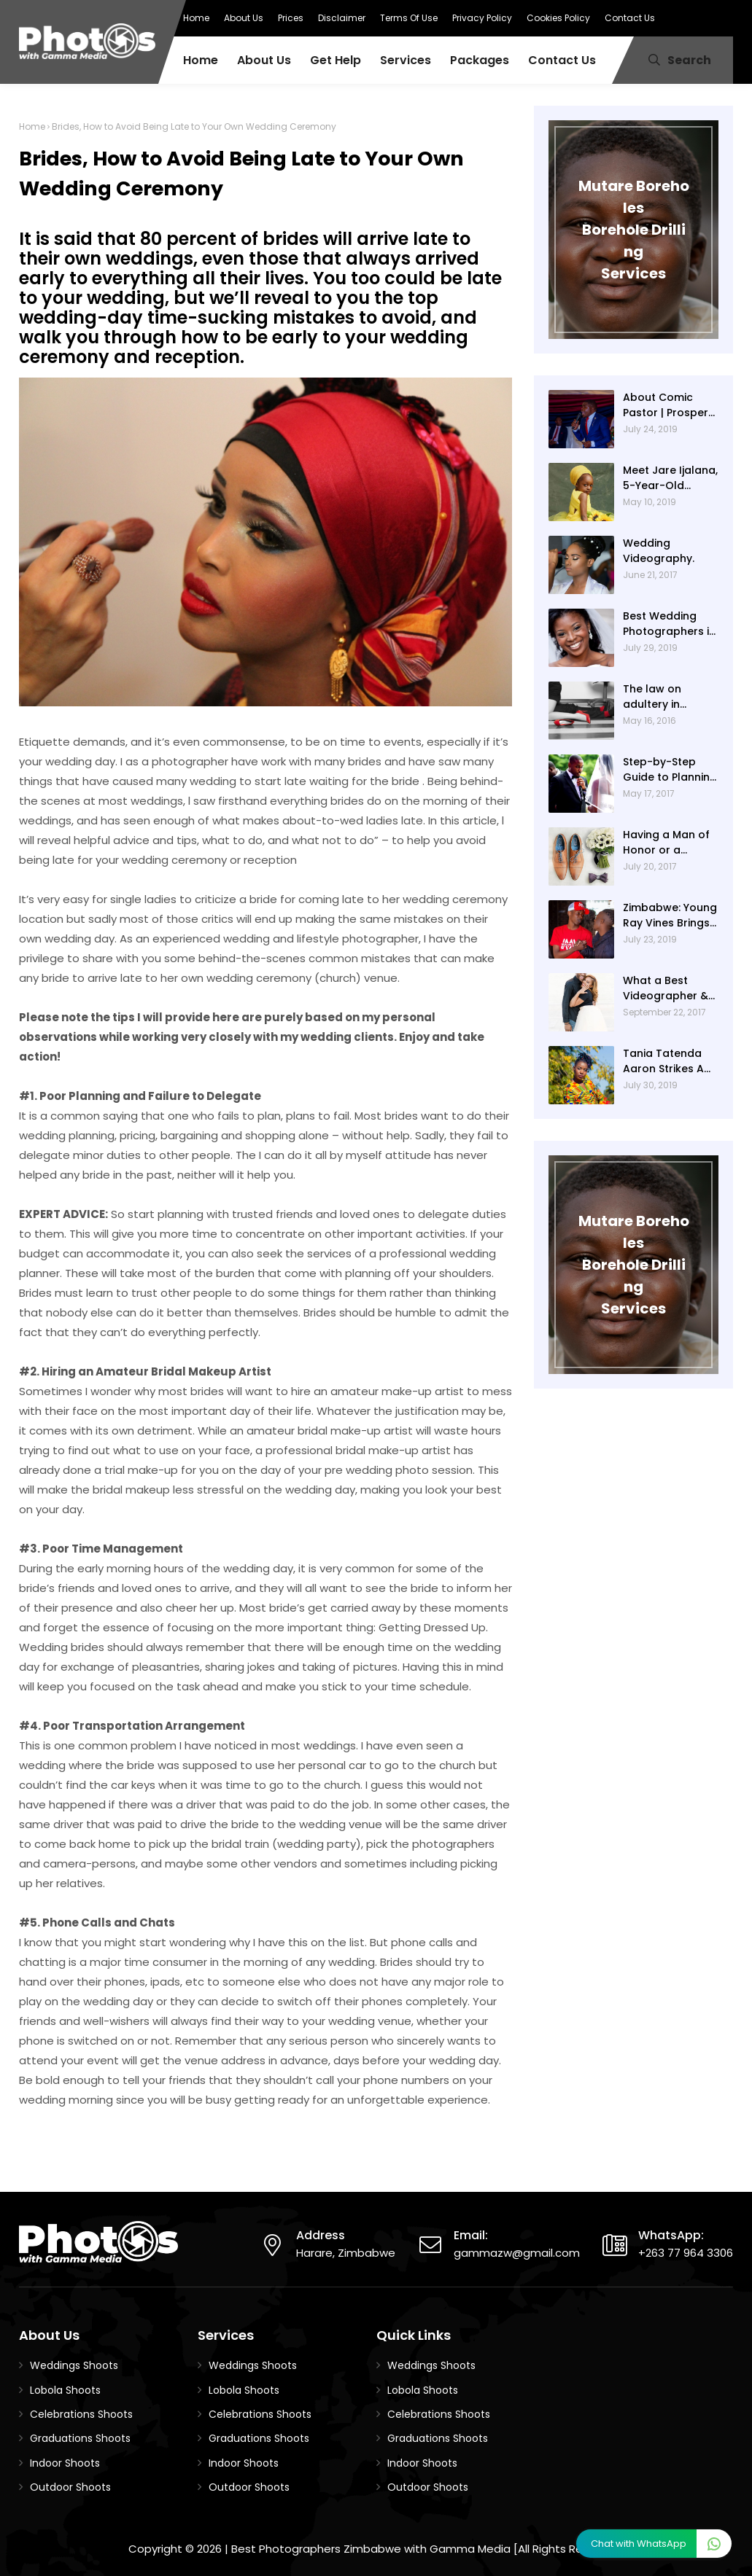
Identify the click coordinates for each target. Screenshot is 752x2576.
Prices (290, 18)
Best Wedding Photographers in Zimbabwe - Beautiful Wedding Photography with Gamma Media (670, 624)
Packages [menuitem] (479, 60)
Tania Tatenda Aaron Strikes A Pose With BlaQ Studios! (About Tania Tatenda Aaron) (664, 1061)
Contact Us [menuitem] (562, 60)
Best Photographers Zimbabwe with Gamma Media (371, 2548)
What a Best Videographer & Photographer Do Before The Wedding (669, 988)
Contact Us (630, 18)
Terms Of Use (409, 18)
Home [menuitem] (200, 60)
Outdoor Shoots (70, 2487)
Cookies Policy (558, 18)
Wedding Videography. (658, 551)
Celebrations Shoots (81, 2414)
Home (196, 18)
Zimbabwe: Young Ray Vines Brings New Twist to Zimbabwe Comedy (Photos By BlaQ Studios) (670, 915)
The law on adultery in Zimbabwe (652, 697)
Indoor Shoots (65, 2463)
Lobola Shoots (65, 2390)
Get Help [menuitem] (335, 60)
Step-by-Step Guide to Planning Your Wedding (670, 769)
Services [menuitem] (405, 60)
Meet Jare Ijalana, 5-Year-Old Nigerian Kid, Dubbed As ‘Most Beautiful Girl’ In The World (670, 478)
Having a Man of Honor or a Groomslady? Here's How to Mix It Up (669, 842)
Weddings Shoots (74, 2365)
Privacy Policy (482, 18)
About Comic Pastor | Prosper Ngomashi (665, 405)
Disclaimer (341, 18)
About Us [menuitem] (264, 60)
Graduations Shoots (80, 2438)
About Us (243, 18)
